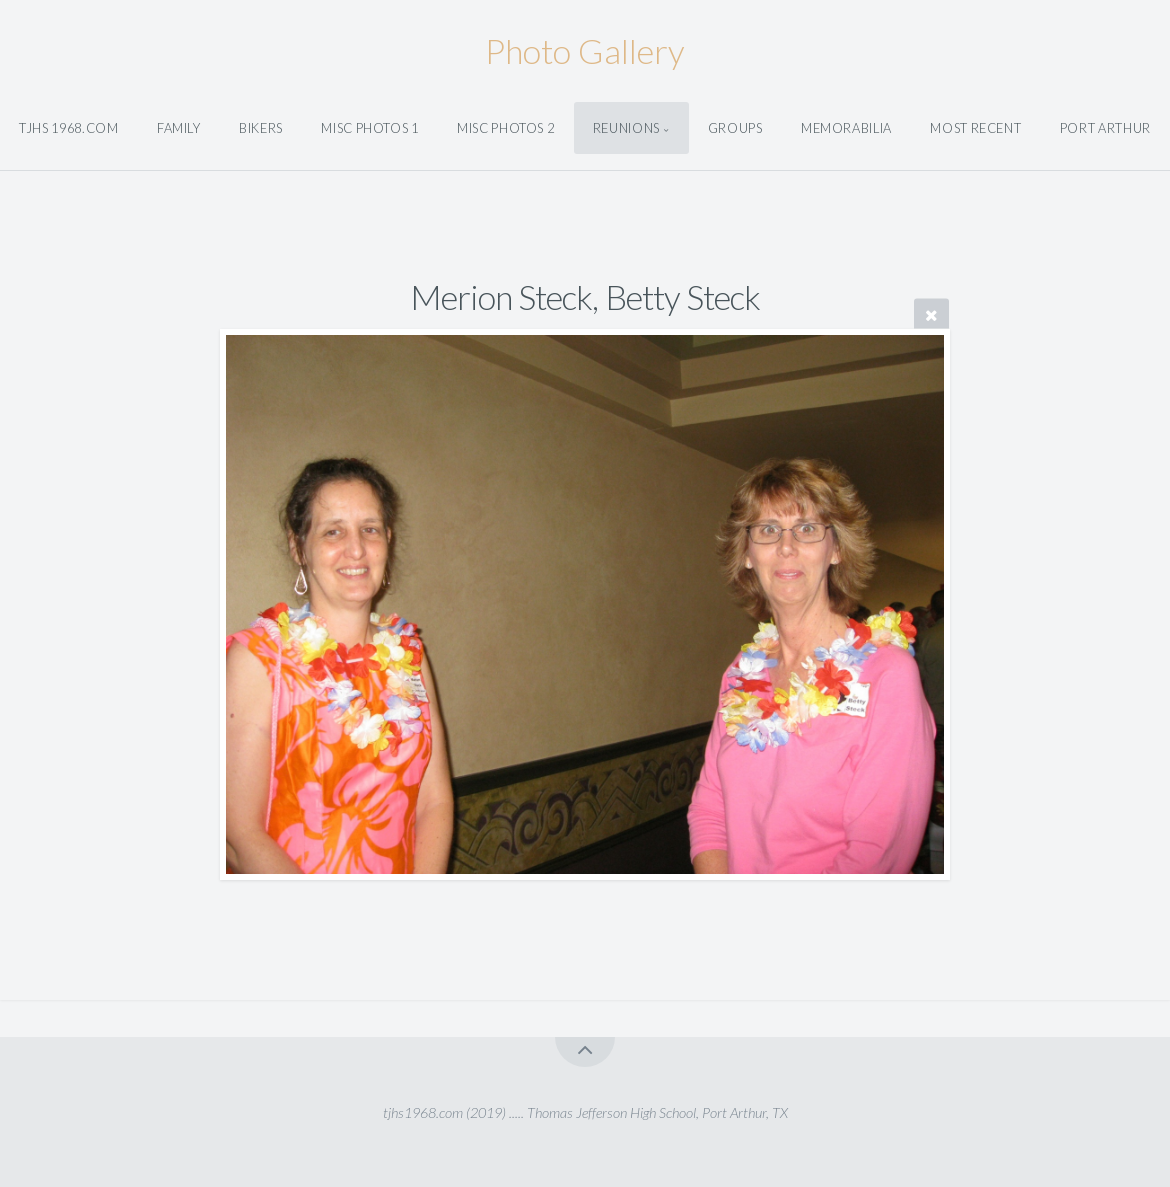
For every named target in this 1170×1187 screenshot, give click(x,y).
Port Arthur (1105, 128)
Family (179, 128)
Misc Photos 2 (505, 128)
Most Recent (975, 128)
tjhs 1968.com (68, 128)
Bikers (261, 128)
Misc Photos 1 (369, 128)
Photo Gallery (585, 50)
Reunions (626, 128)
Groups (735, 128)
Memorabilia (846, 128)
